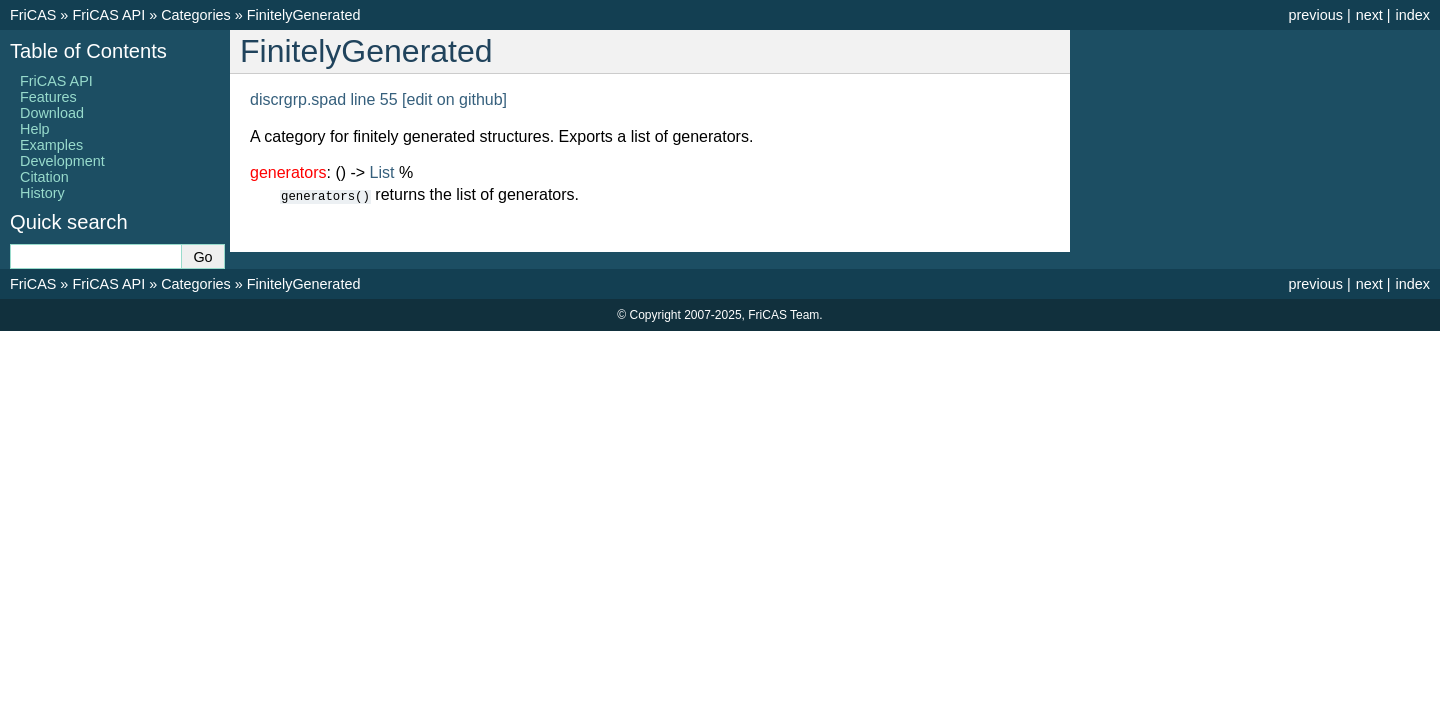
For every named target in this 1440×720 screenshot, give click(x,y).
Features (48, 97)
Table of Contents (88, 51)
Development (62, 161)
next (1369, 15)
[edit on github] (454, 99)
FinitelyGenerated (304, 15)
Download (52, 113)
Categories (196, 15)
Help (35, 129)
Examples (51, 145)
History (42, 193)
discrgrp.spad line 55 (324, 99)
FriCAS (33, 15)
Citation (44, 177)
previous (1315, 15)
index (1413, 15)
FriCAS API (108, 15)
